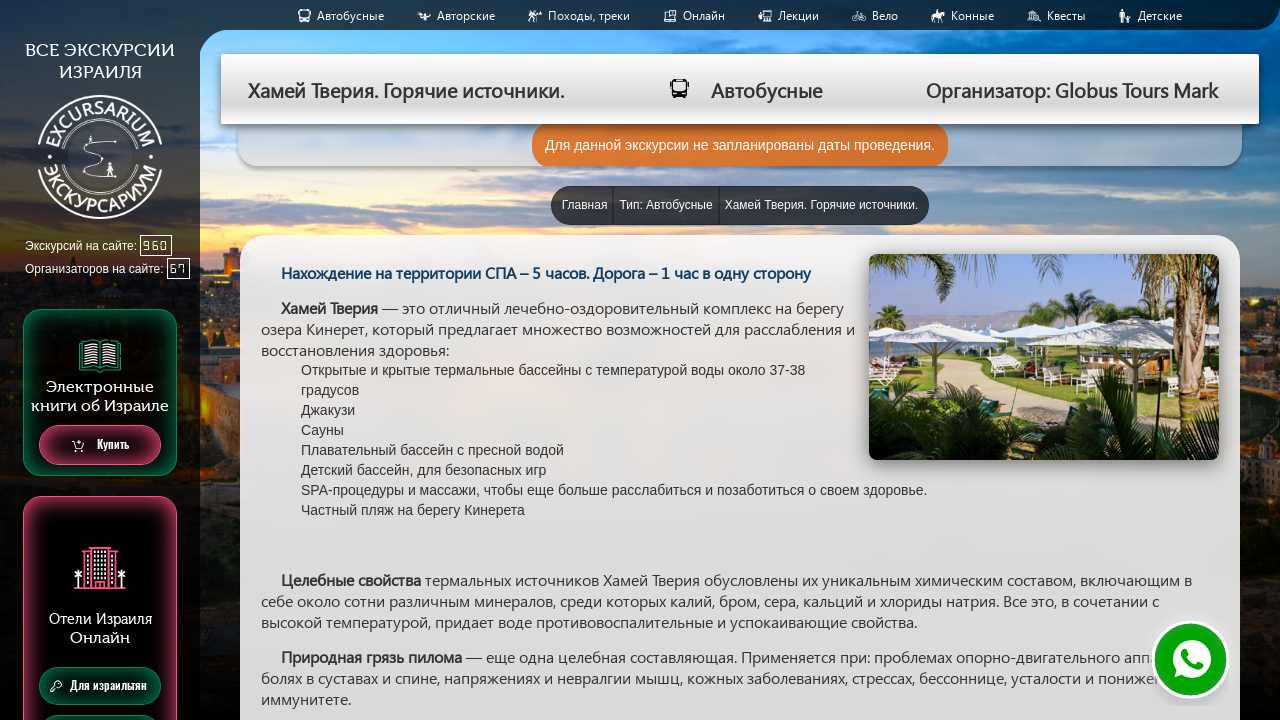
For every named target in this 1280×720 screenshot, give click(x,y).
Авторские (466, 15)
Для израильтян (98, 686)
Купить (100, 445)
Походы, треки (589, 15)
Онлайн (704, 15)
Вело (885, 15)
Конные (972, 15)
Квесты (1066, 15)
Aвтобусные (350, 15)
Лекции (798, 15)
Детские (1160, 15)
